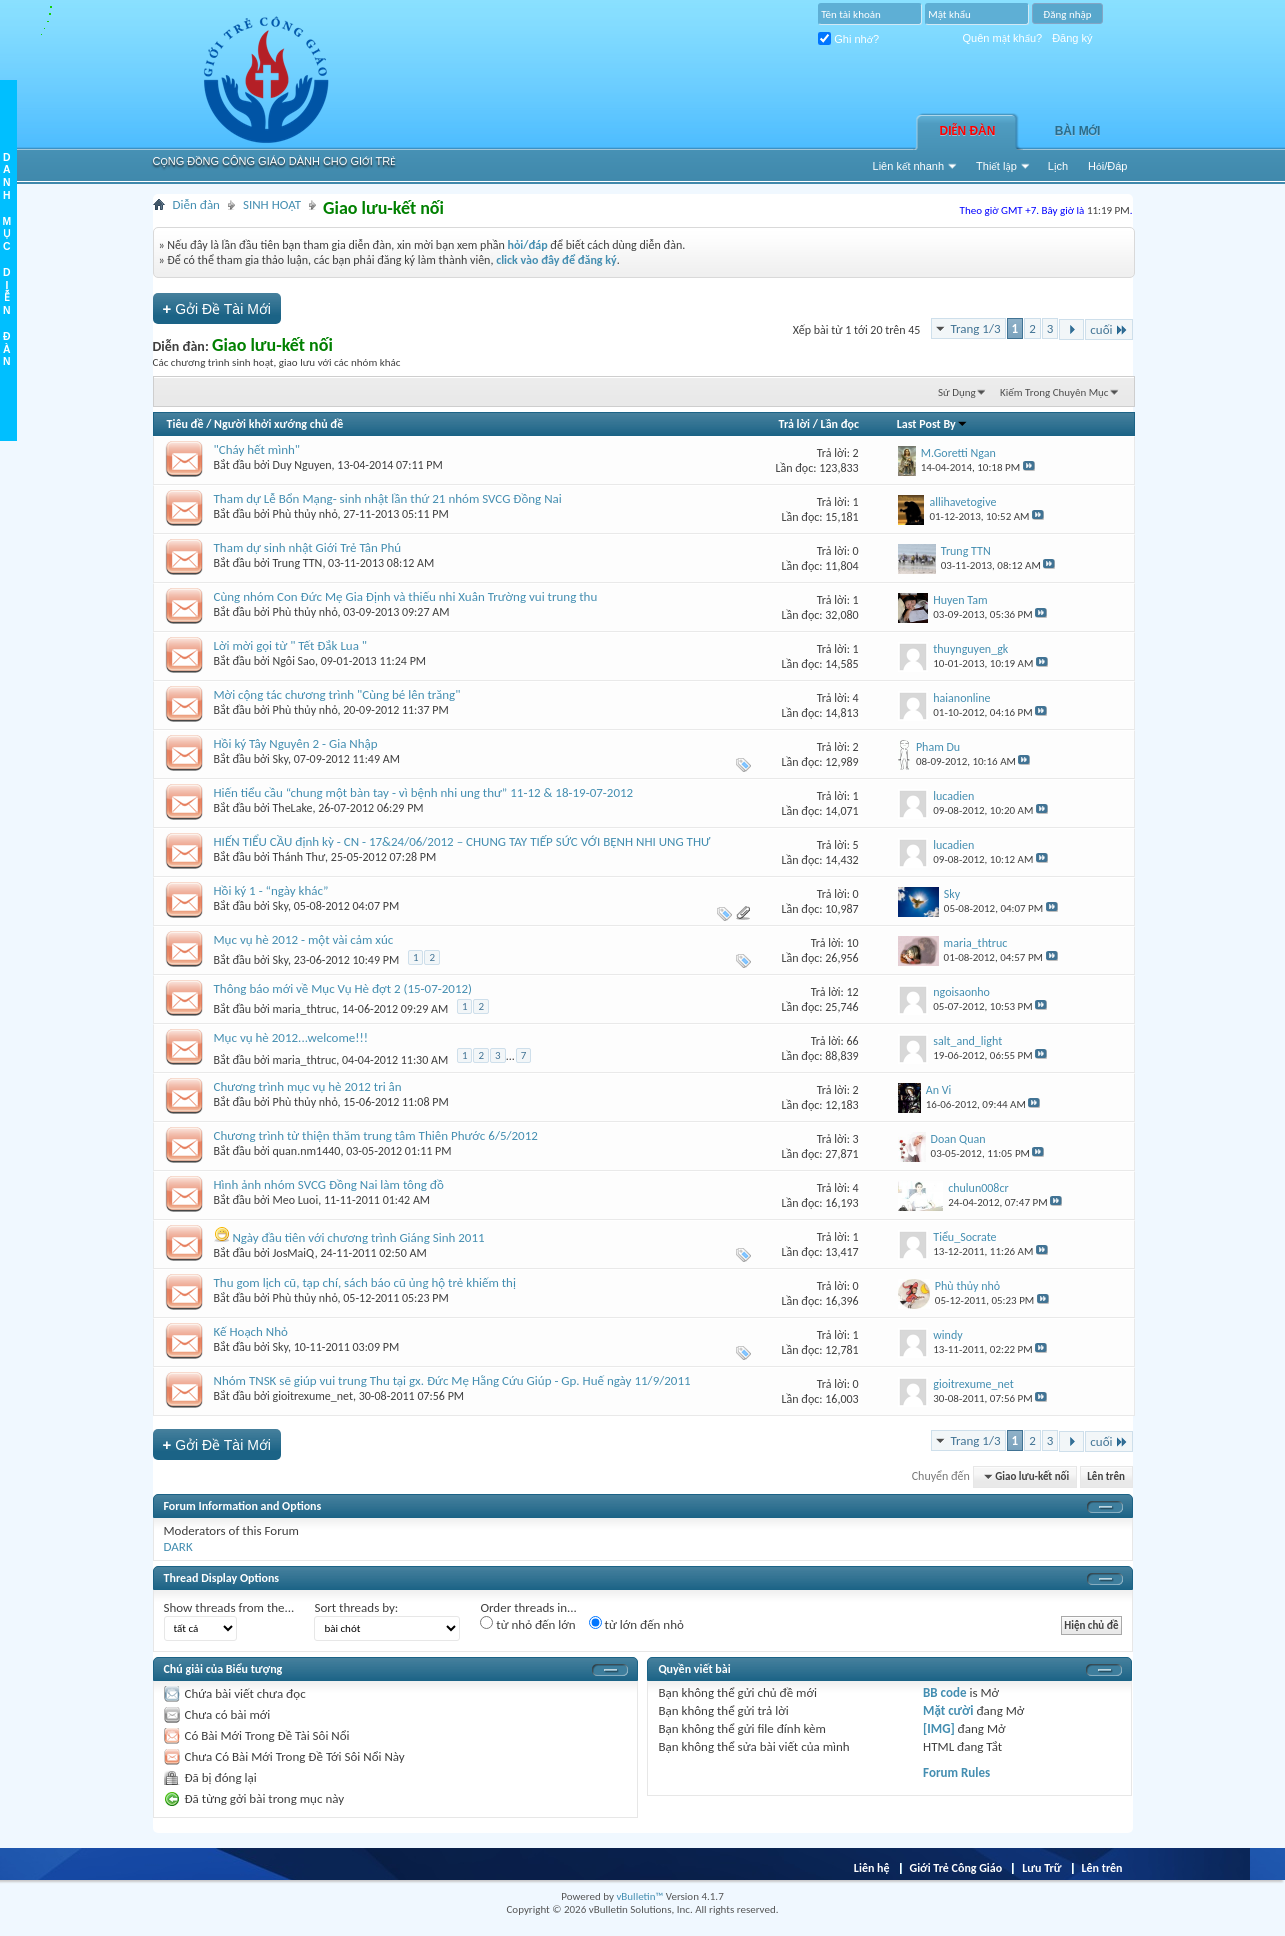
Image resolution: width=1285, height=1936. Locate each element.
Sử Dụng (957, 392)
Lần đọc (840, 424)
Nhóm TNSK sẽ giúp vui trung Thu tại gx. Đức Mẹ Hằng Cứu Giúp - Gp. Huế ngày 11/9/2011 (452, 1380)
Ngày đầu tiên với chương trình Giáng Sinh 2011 (358, 1237)
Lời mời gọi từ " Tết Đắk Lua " (291, 645)
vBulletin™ (639, 1896)
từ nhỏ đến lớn (527, 1624)
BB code (944, 1692)
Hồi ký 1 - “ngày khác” (271, 890)
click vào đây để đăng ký (556, 260)
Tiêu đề (185, 424)
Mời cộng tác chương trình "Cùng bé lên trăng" (337, 694)
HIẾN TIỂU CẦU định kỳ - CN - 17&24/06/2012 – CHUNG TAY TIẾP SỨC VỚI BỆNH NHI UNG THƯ (462, 841)
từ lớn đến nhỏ (636, 1624)
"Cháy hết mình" (257, 449)
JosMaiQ (294, 1253)
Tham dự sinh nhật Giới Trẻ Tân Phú (308, 547)
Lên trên (1106, 1476)
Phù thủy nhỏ (305, 514)
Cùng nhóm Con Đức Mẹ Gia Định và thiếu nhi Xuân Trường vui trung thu (406, 596)
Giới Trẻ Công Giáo (956, 1868)
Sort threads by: (356, 1607)
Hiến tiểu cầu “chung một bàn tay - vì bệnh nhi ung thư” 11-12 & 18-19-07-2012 (424, 792)
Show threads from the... (229, 1607)
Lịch (1058, 166)
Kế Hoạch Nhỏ (251, 1331)
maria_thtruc (305, 1009)
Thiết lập (996, 166)
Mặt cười (948, 1710)
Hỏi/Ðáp (1107, 166)
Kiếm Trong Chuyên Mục (1054, 392)
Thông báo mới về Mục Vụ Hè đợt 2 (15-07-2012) (343, 988)
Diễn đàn (968, 131)
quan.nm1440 (307, 1151)
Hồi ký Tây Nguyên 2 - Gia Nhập (296, 743)
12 (853, 992)
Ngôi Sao (294, 661)
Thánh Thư (299, 857)
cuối (1108, 329)
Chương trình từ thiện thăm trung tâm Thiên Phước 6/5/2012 (376, 1135)
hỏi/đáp (527, 245)
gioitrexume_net (313, 1396)
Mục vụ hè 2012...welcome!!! (291, 1037)
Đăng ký (1072, 38)
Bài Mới (1078, 131)
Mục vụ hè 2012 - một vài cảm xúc (304, 939)
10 (853, 943)
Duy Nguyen (302, 465)
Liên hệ (872, 1868)
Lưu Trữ (1041, 1868)
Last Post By (932, 424)
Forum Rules (956, 1772)
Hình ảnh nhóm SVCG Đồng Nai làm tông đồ (329, 1184)
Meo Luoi (296, 1200)
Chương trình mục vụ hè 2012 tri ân (308, 1086)
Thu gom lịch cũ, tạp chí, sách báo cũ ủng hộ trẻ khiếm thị (365, 1282)
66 (853, 1041)
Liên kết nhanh (909, 166)
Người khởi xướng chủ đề (278, 424)
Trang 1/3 (975, 328)
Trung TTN (298, 563)
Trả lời (794, 424)
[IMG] (939, 1728)
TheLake (293, 808)
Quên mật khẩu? (1003, 38)
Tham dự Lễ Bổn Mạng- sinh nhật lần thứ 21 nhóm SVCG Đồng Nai (388, 498)
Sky (281, 759)
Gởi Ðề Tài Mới (217, 308)
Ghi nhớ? (848, 39)
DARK (178, 1546)
